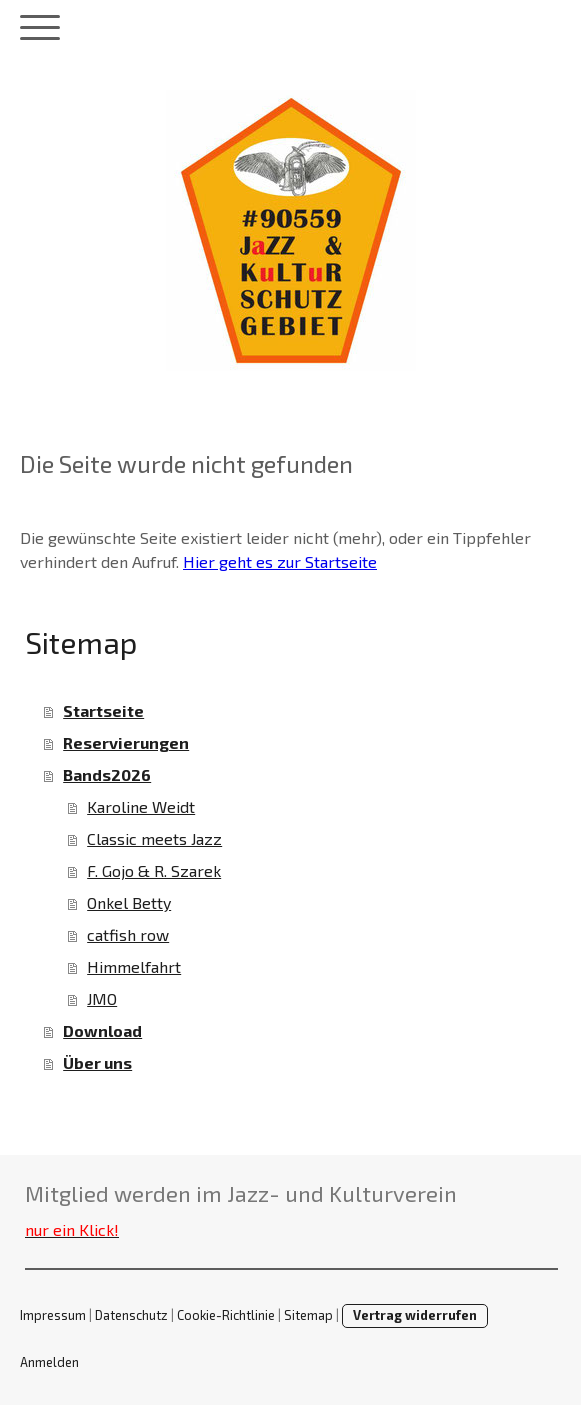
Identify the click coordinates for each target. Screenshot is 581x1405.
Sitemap (308, 1315)
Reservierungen (126, 742)
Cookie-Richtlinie (226, 1315)
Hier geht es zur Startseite (280, 561)
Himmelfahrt (134, 966)
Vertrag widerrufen (415, 1315)
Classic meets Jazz (154, 838)
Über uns (97, 1062)
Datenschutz (131, 1315)
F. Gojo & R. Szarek (154, 870)
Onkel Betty (129, 902)
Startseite (103, 710)
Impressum (53, 1315)
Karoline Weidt (141, 806)
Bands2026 (107, 774)
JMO (102, 998)
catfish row (128, 934)
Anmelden (49, 1362)
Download (102, 1030)
